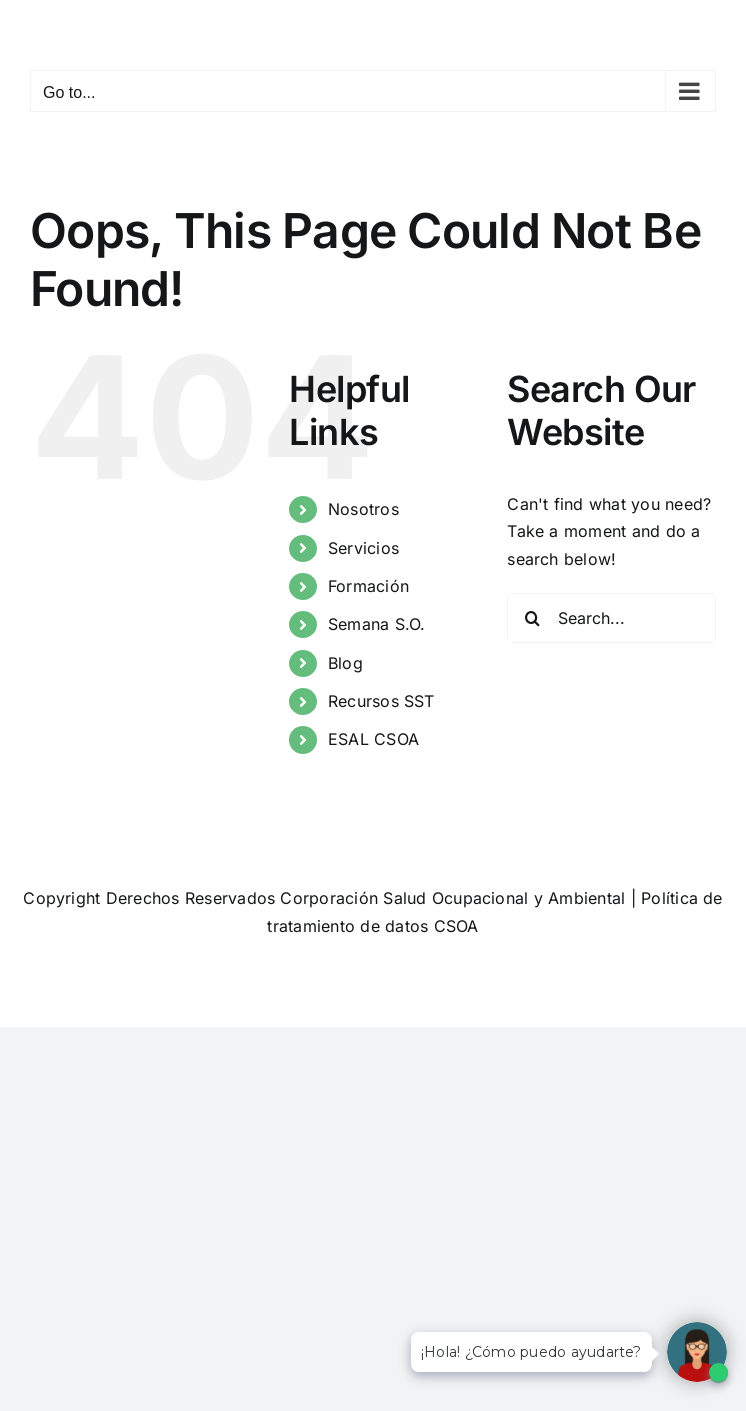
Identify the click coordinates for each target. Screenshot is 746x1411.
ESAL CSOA (373, 739)
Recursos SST (381, 701)
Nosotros (363, 509)
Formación (368, 586)
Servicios (363, 548)
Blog (345, 663)
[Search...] (611, 618)
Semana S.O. (377, 624)
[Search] (532, 618)
